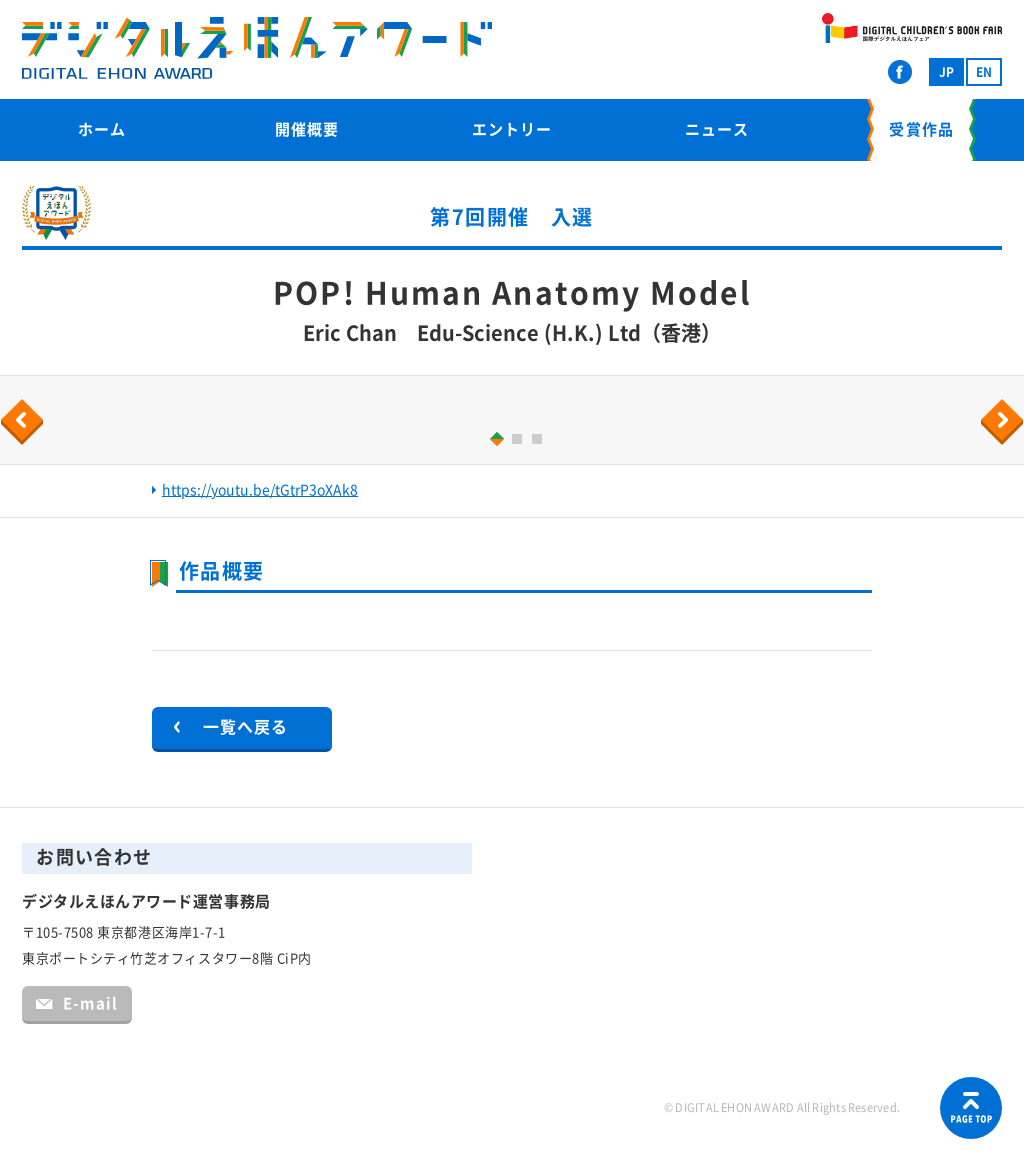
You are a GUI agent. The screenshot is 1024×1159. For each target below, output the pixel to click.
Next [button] (1004, 422)
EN (984, 72)
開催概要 (307, 129)
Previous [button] (25, 422)
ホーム (102, 129)
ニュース (717, 129)
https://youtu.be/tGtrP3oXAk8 (260, 490)
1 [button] (493, 438)
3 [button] (539, 441)
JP (946, 72)
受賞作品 (921, 129)
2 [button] (519, 441)
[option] (512, 408)
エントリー (512, 129)
